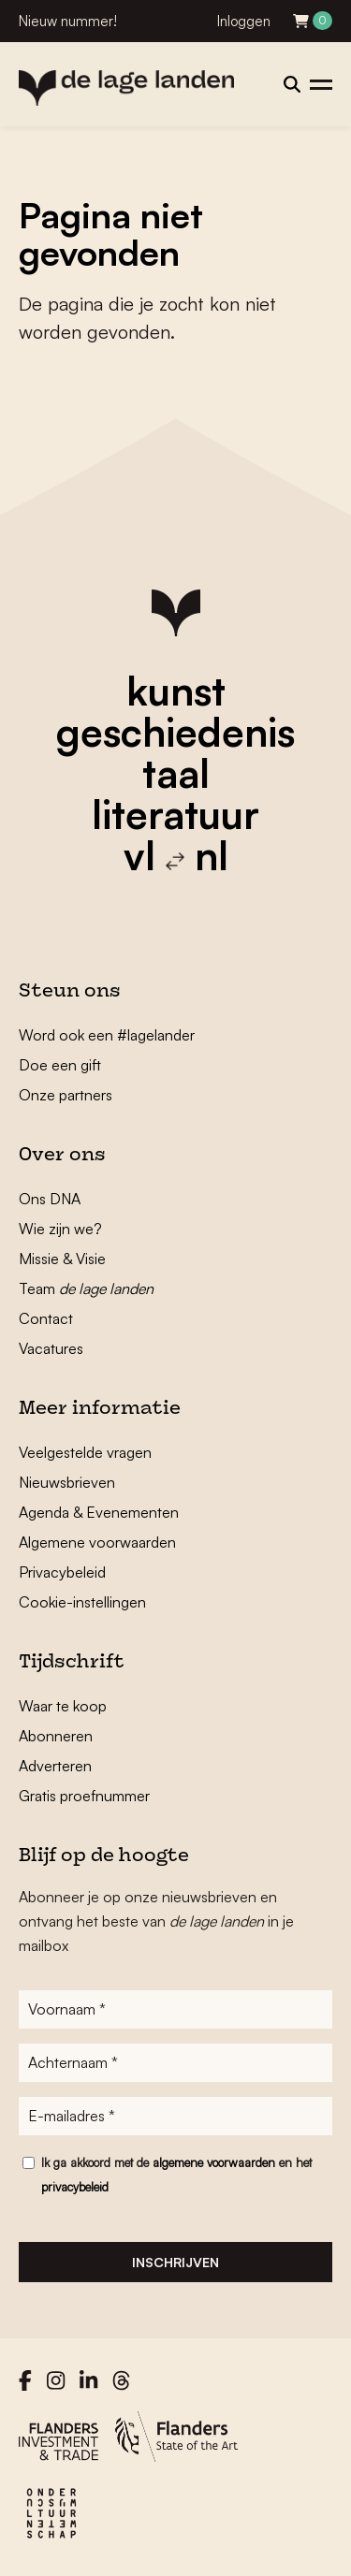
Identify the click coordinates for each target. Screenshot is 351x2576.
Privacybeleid (62, 1572)
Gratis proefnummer (84, 1795)
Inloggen (244, 21)
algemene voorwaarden (214, 2162)
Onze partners (65, 1094)
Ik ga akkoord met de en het (176, 2174)
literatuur (175, 814)
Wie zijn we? (60, 1228)
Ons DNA (49, 1198)
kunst (176, 690)
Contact (46, 1318)
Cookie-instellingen (82, 1602)
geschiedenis (175, 731)
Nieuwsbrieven (67, 1482)
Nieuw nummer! (68, 21)
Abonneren (56, 1735)
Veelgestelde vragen (85, 1452)
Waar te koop (63, 1705)
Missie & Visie (62, 1258)
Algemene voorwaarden (97, 1542)
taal (176, 773)
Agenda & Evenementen (99, 1512)
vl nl (176, 855)
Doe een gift (60, 1064)
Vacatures (51, 1348)
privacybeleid (75, 2186)
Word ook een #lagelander (107, 1035)
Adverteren (55, 1765)
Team (86, 1288)
